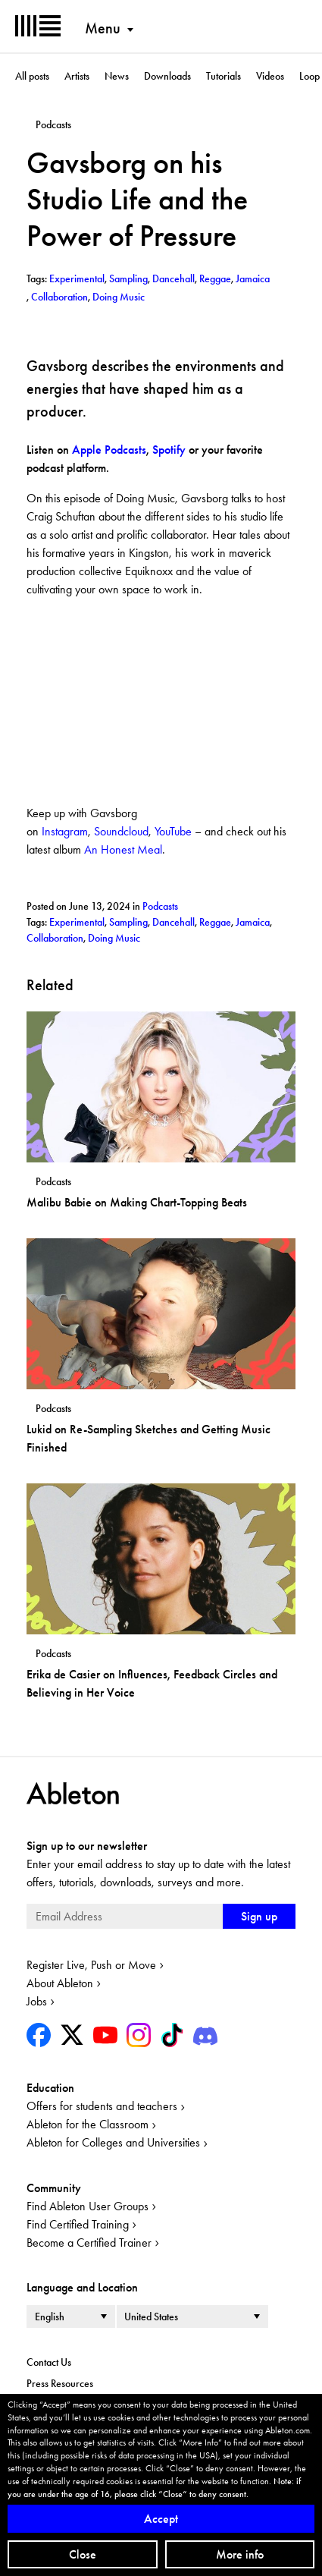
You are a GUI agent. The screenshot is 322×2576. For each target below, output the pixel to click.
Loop (309, 76)
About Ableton (60, 1983)
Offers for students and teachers (102, 2106)
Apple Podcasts (109, 450)
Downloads (167, 76)
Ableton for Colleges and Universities (113, 2142)
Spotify (169, 450)
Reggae (215, 922)
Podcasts (160, 906)
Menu (102, 28)
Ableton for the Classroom (87, 2124)
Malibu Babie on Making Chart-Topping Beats (137, 1202)
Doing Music (114, 938)
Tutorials (223, 76)
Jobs (37, 2001)
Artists (76, 76)
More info (240, 2554)
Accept (161, 2519)
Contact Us (49, 2362)
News (117, 76)
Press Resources (60, 2383)
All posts (32, 76)
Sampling (128, 922)
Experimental (77, 922)
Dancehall (173, 922)
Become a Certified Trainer (89, 2242)
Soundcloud (121, 831)
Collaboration (55, 938)
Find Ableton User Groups (87, 2206)
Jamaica (253, 922)
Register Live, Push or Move (91, 1965)
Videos (270, 76)
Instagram (65, 831)
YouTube (173, 831)
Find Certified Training (78, 2224)
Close (82, 2554)
